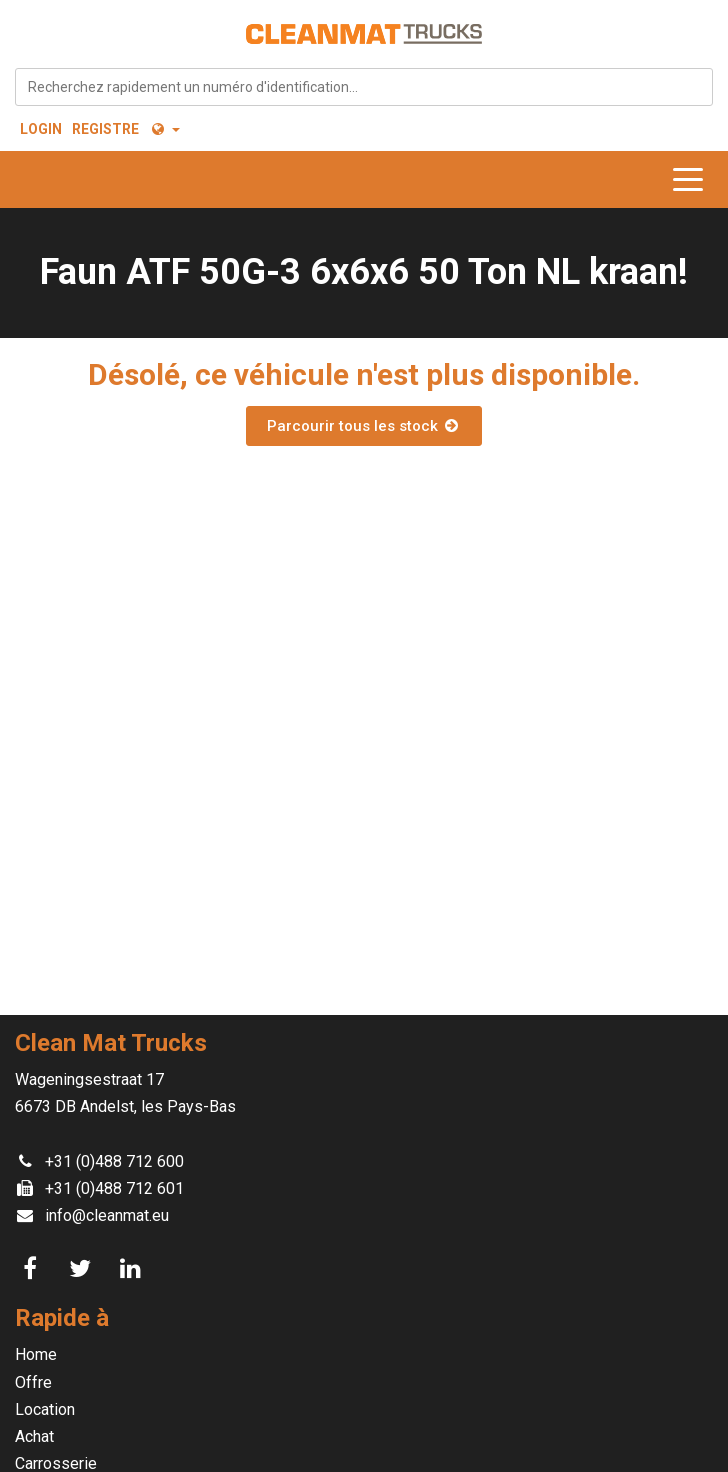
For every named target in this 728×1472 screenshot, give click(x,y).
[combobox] (364, 87)
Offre (33, 1382)
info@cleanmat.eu (107, 1215)
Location (45, 1409)
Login (41, 129)
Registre (105, 129)
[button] (164, 129)
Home (36, 1354)
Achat (34, 1436)
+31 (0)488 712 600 (114, 1161)
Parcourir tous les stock (364, 426)
